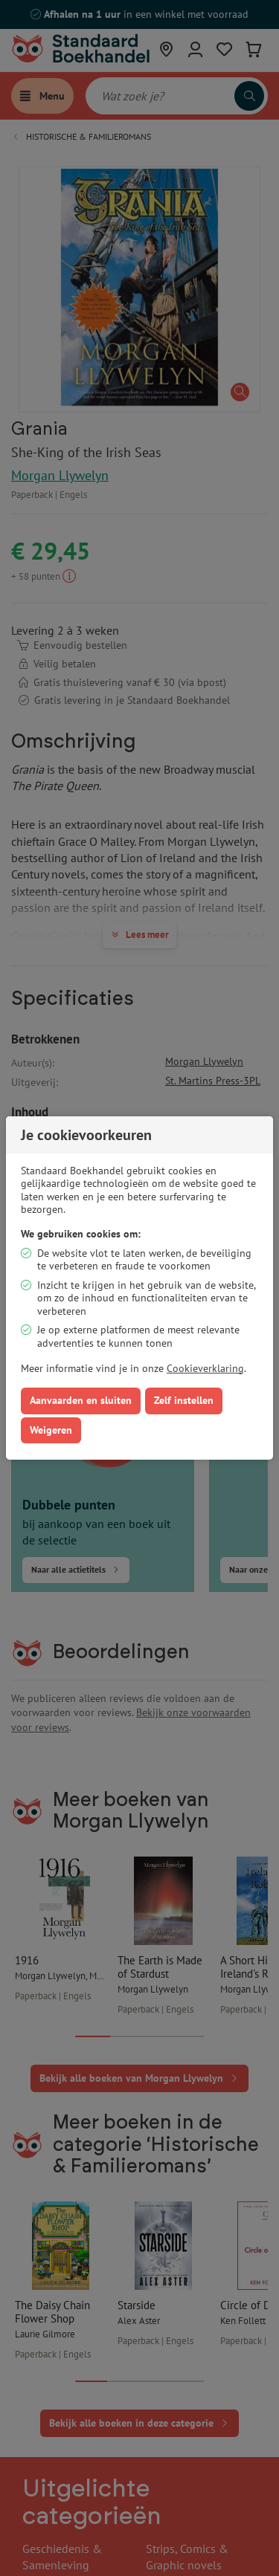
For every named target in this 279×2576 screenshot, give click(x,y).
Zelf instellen (184, 1400)
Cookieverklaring (205, 1368)
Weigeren (51, 1430)
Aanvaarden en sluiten (81, 1400)
